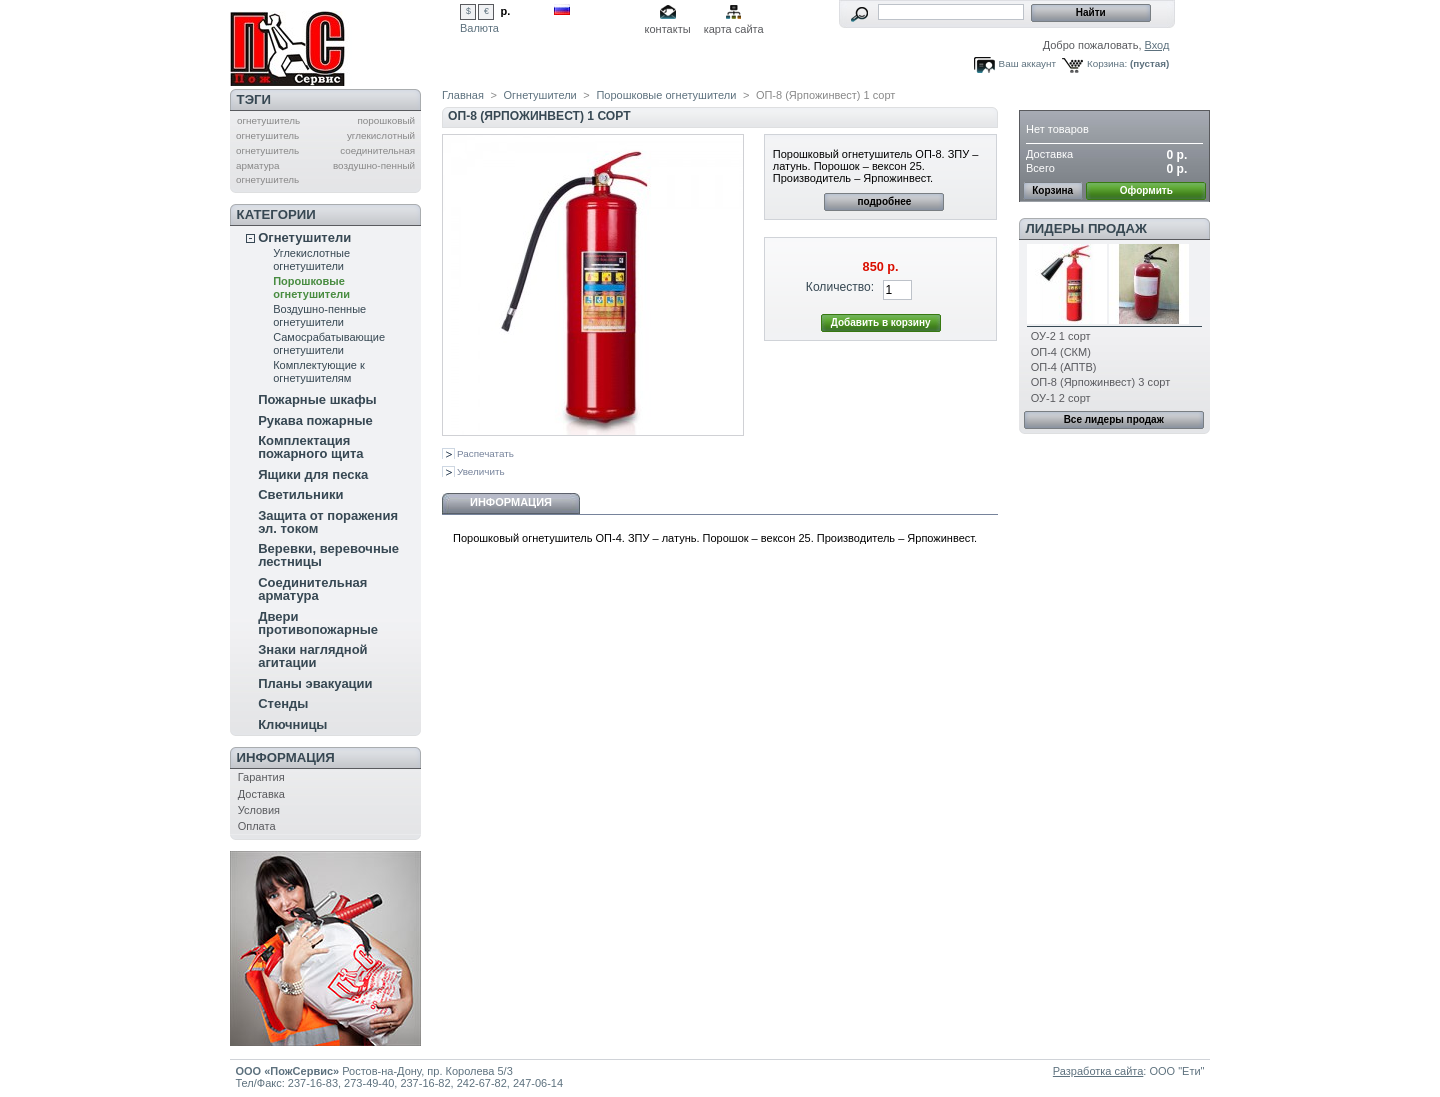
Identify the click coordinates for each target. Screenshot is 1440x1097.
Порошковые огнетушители (311, 287)
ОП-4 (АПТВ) (1064, 367)
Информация (286, 757)
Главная (463, 95)
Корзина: (1107, 63)
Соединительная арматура (312, 589)
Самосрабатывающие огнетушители (329, 343)
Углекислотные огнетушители (311, 259)
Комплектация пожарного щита (310, 447)
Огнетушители (304, 237)
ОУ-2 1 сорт (1061, 336)
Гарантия (261, 777)
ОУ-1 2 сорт (1061, 398)
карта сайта (734, 29)
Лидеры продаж (1086, 228)
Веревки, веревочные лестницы (328, 555)
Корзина (1058, 99)
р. (506, 11)
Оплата (257, 826)
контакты (668, 29)
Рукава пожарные (315, 420)
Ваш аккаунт (1027, 63)
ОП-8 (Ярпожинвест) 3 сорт (1100, 382)
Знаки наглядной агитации (312, 656)
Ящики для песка (313, 474)
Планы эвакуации (315, 683)
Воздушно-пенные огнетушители (319, 315)
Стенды (283, 703)
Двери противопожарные (318, 623)
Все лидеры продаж (1114, 419)
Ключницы (292, 724)
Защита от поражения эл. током (328, 522)
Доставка (261, 794)
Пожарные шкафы (317, 399)
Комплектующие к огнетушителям (319, 371)
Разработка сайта (1098, 1071)
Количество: (840, 287)
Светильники (300, 494)
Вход (1157, 45)
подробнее (884, 201)
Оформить (1146, 190)
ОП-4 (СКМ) (1061, 352)
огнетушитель (268, 120)
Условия (259, 810)
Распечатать (485, 453)
